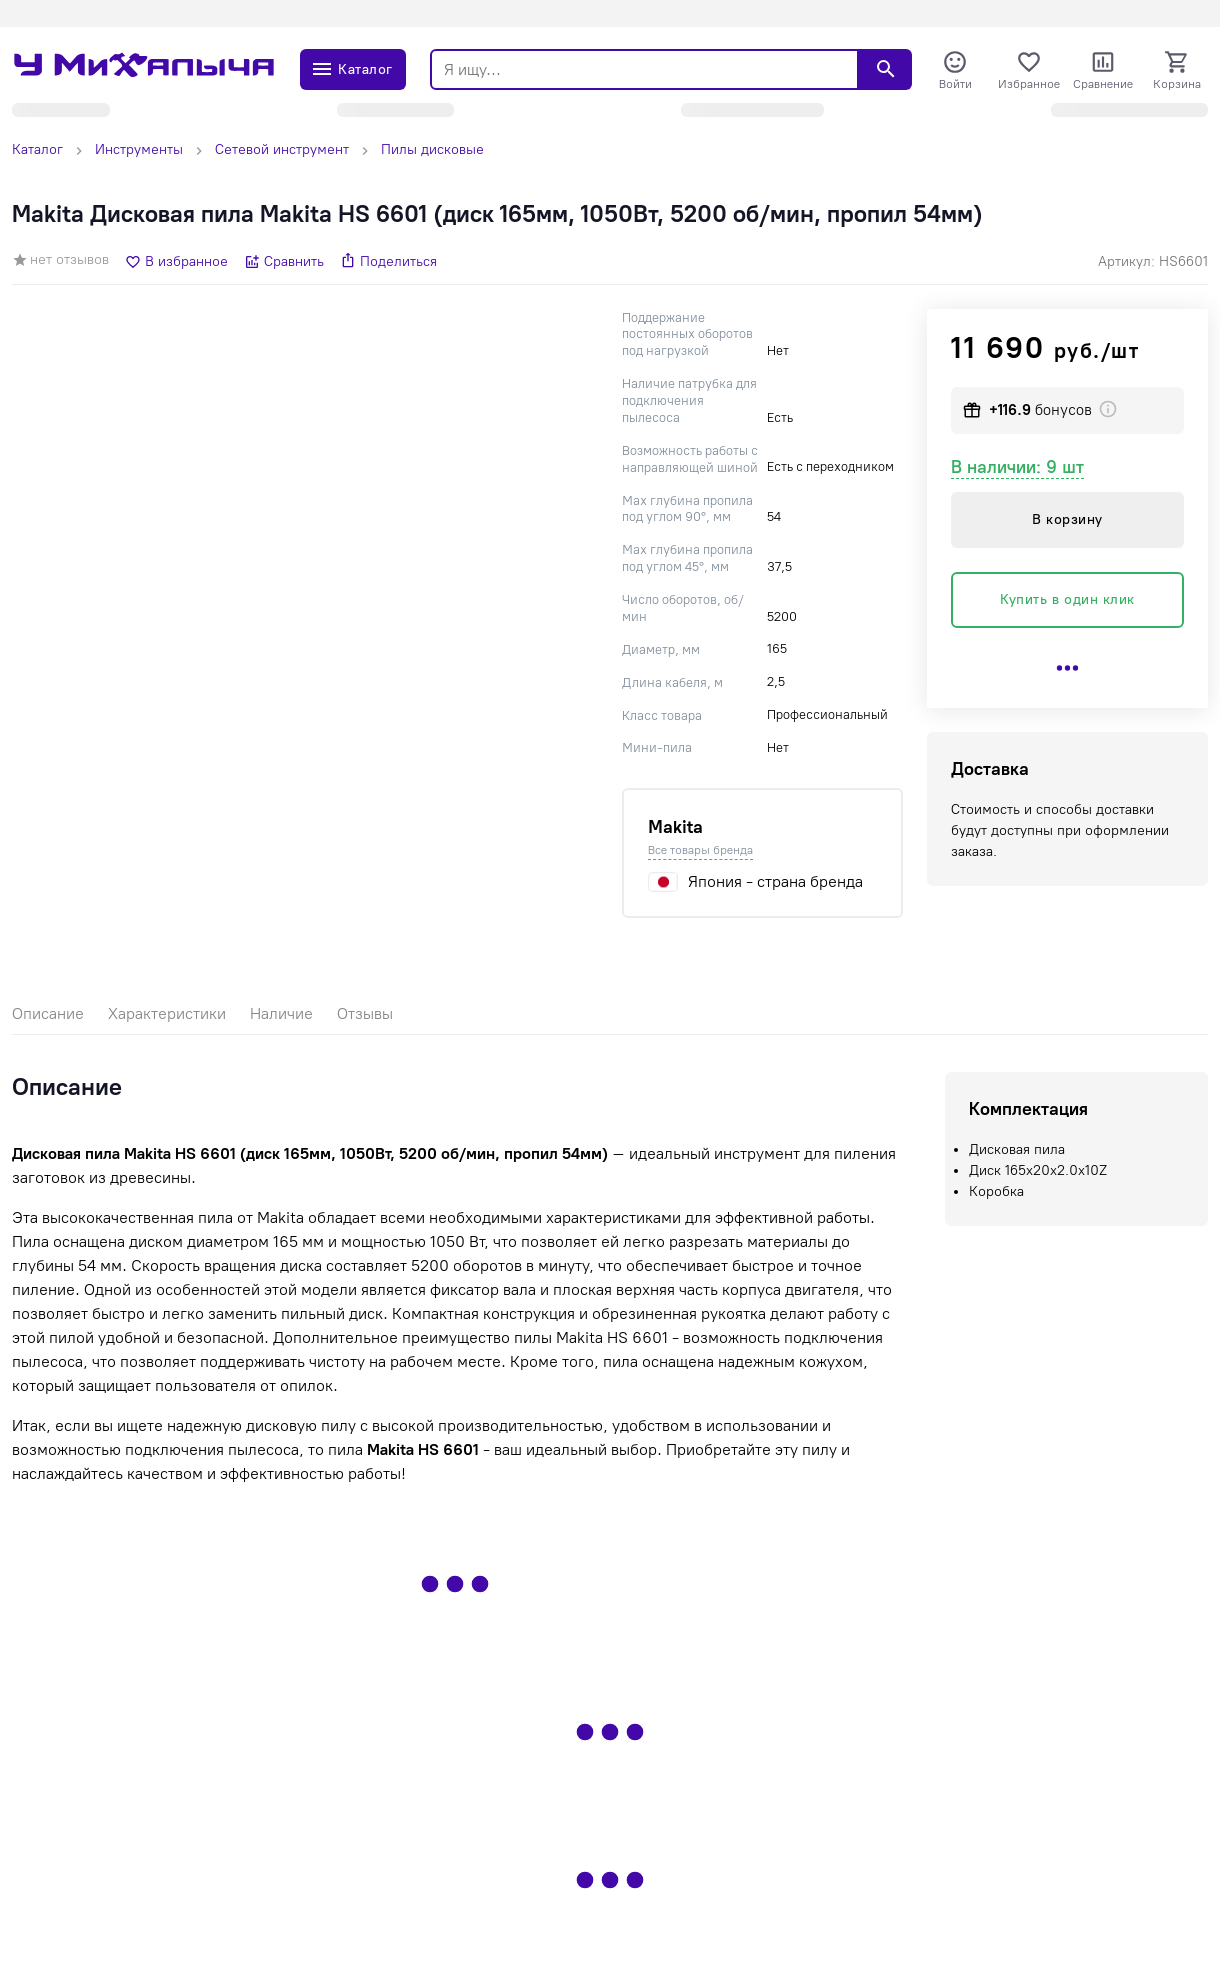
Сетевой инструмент (282, 149)
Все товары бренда (700, 850)
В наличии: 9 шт (1017, 467)
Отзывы (365, 1013)
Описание (48, 1013)
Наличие (281, 1013)
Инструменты (139, 149)
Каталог (37, 149)
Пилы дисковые (432, 149)
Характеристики (167, 1013)
